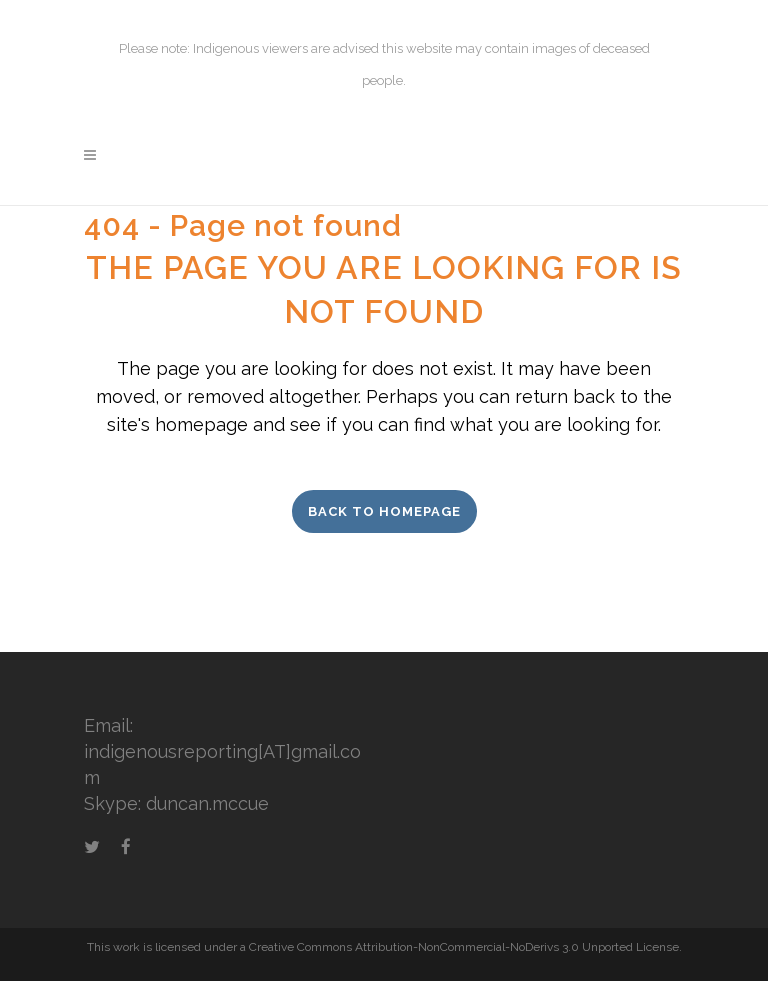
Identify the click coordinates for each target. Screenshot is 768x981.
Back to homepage (384, 511)
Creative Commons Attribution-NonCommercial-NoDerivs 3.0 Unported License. (465, 947)
